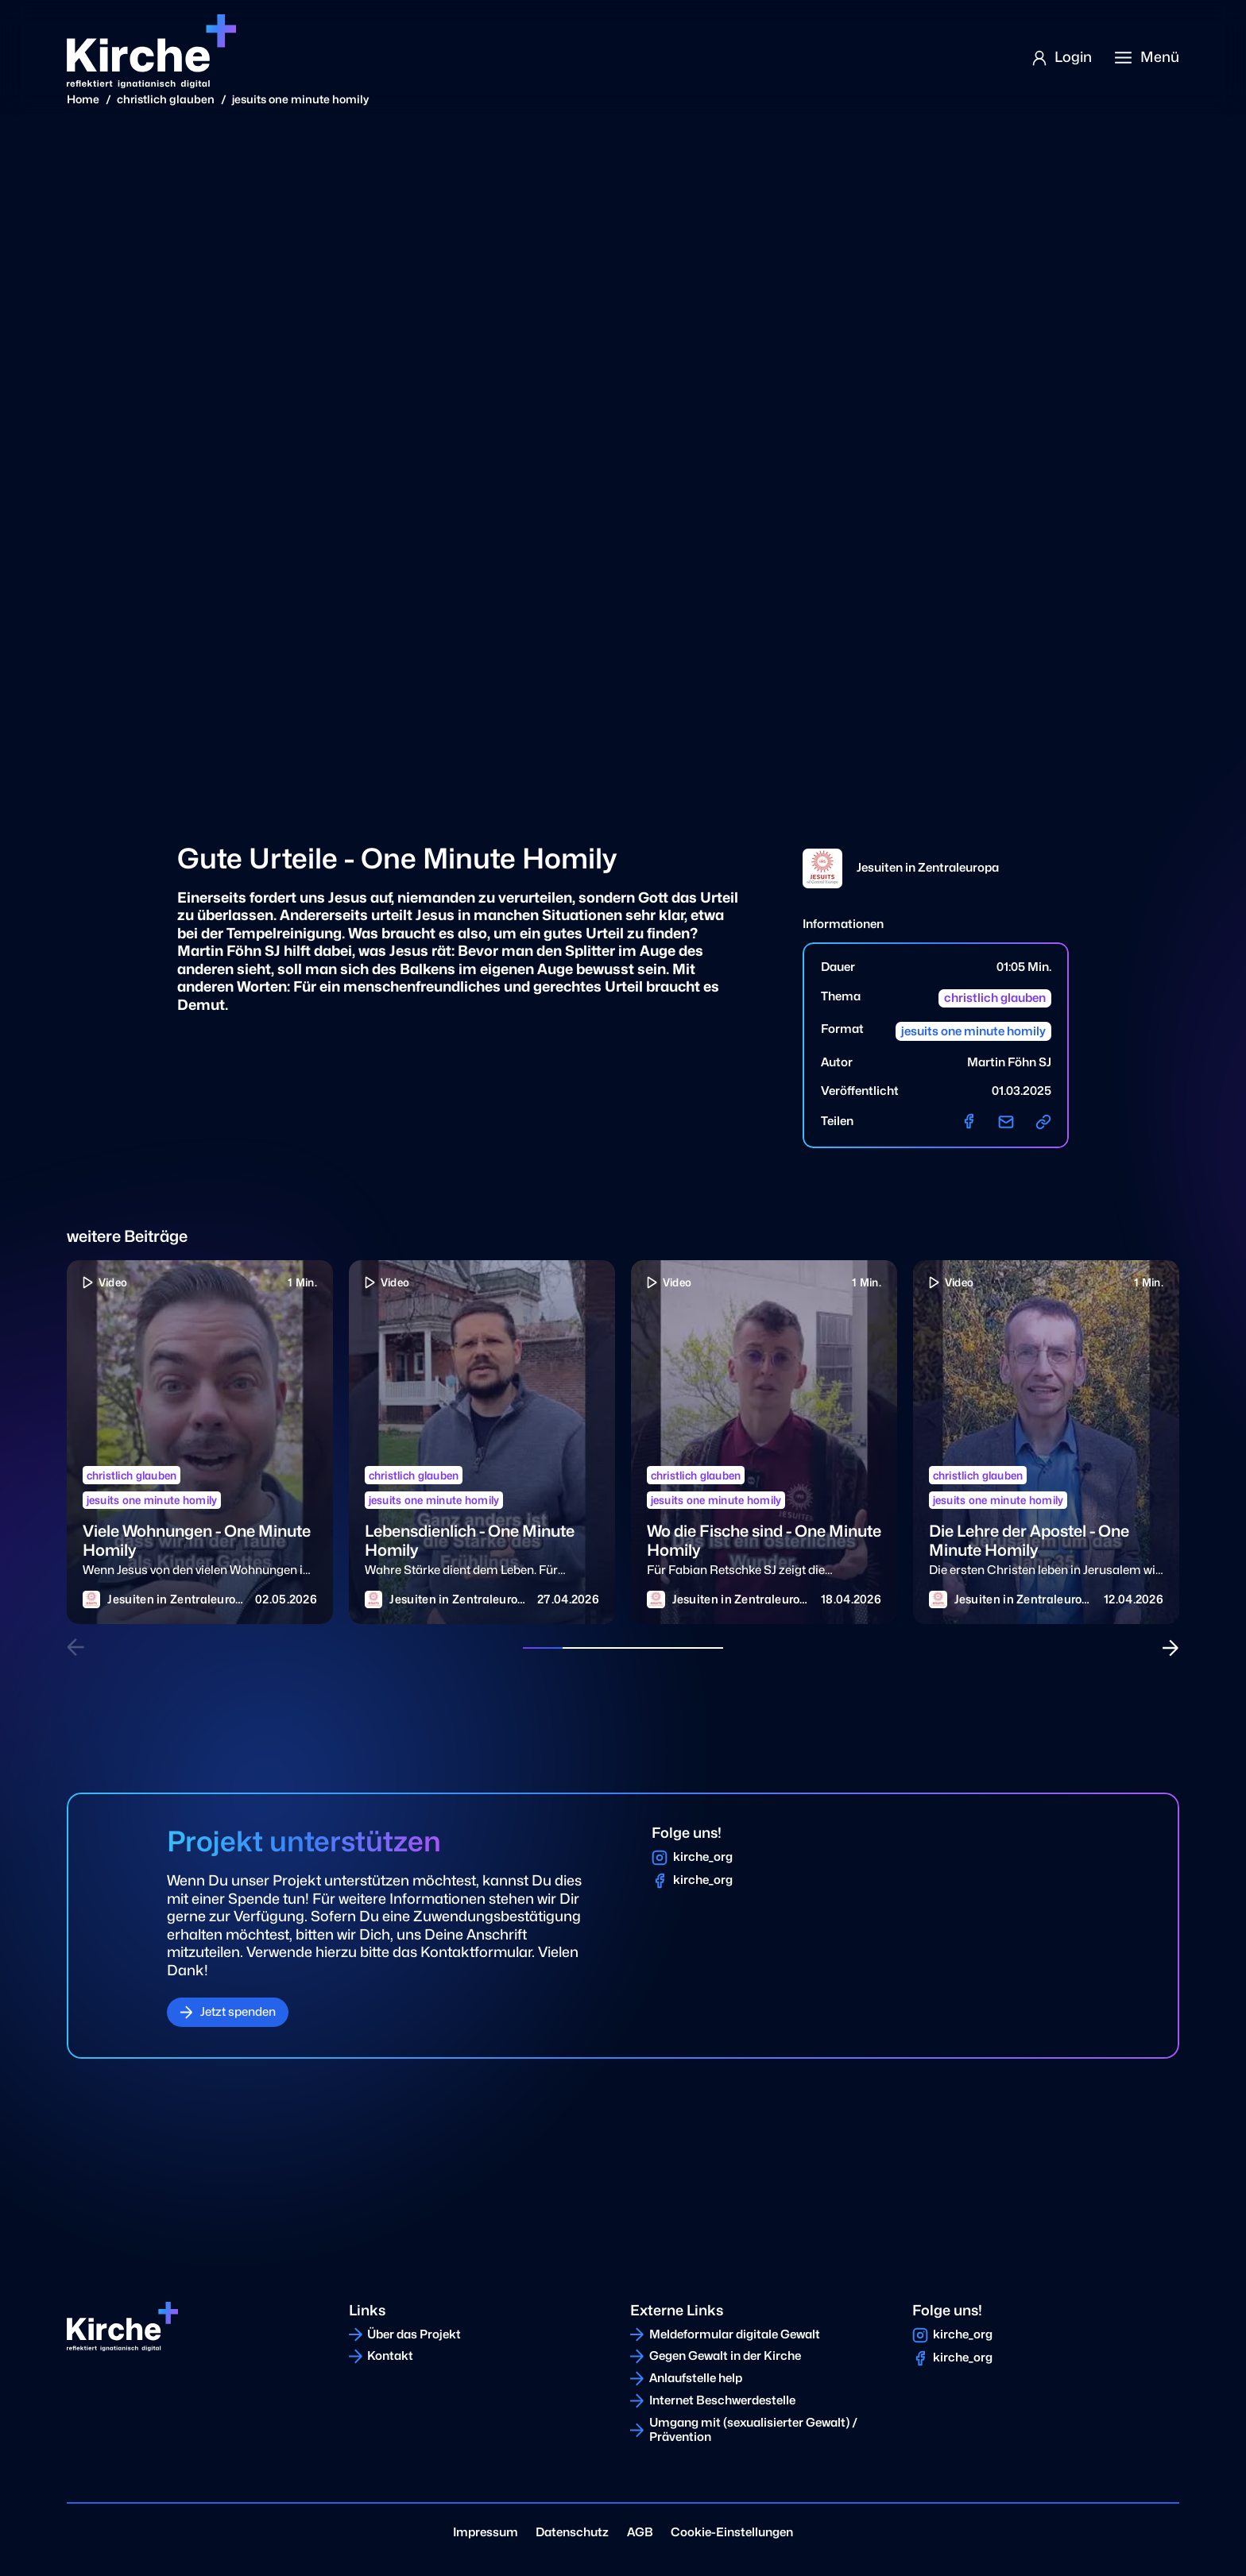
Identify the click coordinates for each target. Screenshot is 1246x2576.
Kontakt (390, 2356)
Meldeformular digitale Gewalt (734, 2334)
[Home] (151, 51)
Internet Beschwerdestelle (722, 2400)
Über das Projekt (414, 2334)
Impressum (485, 2532)
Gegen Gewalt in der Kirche (725, 2356)
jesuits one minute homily (300, 99)
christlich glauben (166, 99)
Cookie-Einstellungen (732, 2532)
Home (83, 99)
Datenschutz (572, 2532)
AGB (640, 2532)
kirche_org (703, 1857)
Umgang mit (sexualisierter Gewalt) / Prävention (753, 2430)
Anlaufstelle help (695, 2378)
